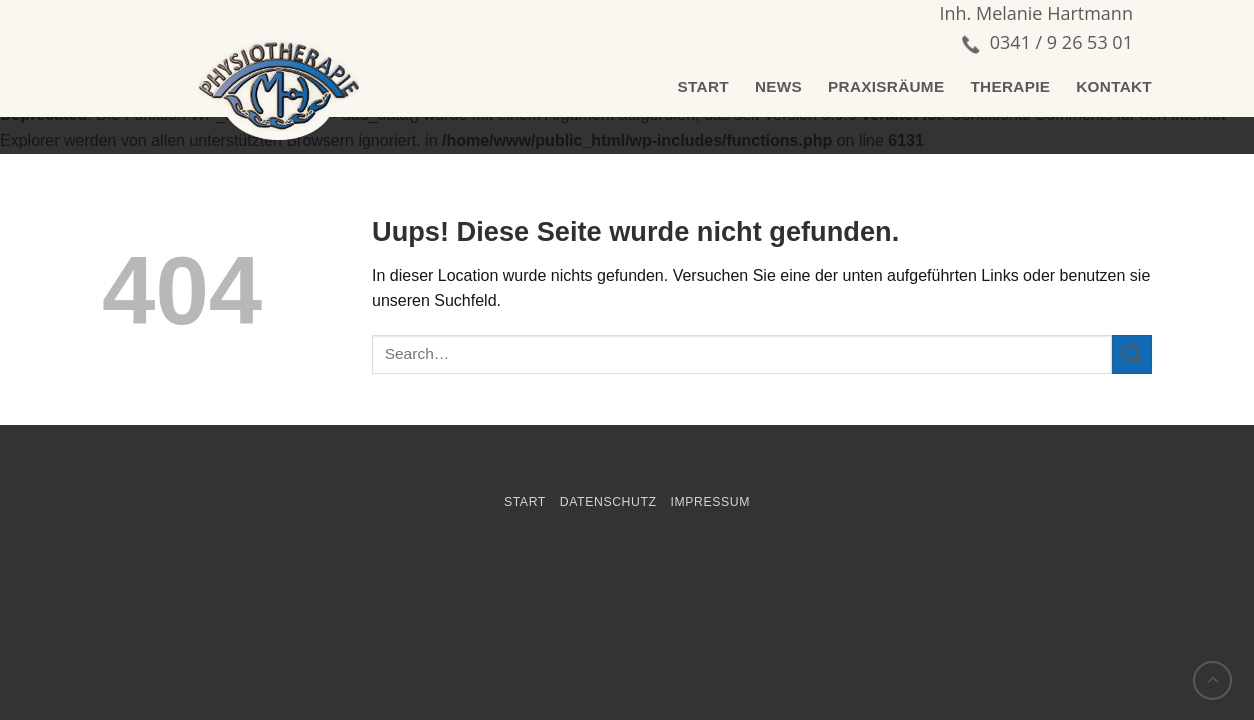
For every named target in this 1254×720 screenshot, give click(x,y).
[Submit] (1132, 354)
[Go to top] (1212, 680)
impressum (710, 502)
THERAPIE (1010, 86)
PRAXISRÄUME (886, 86)
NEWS (778, 86)
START (703, 86)
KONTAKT (1114, 86)
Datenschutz (608, 502)
